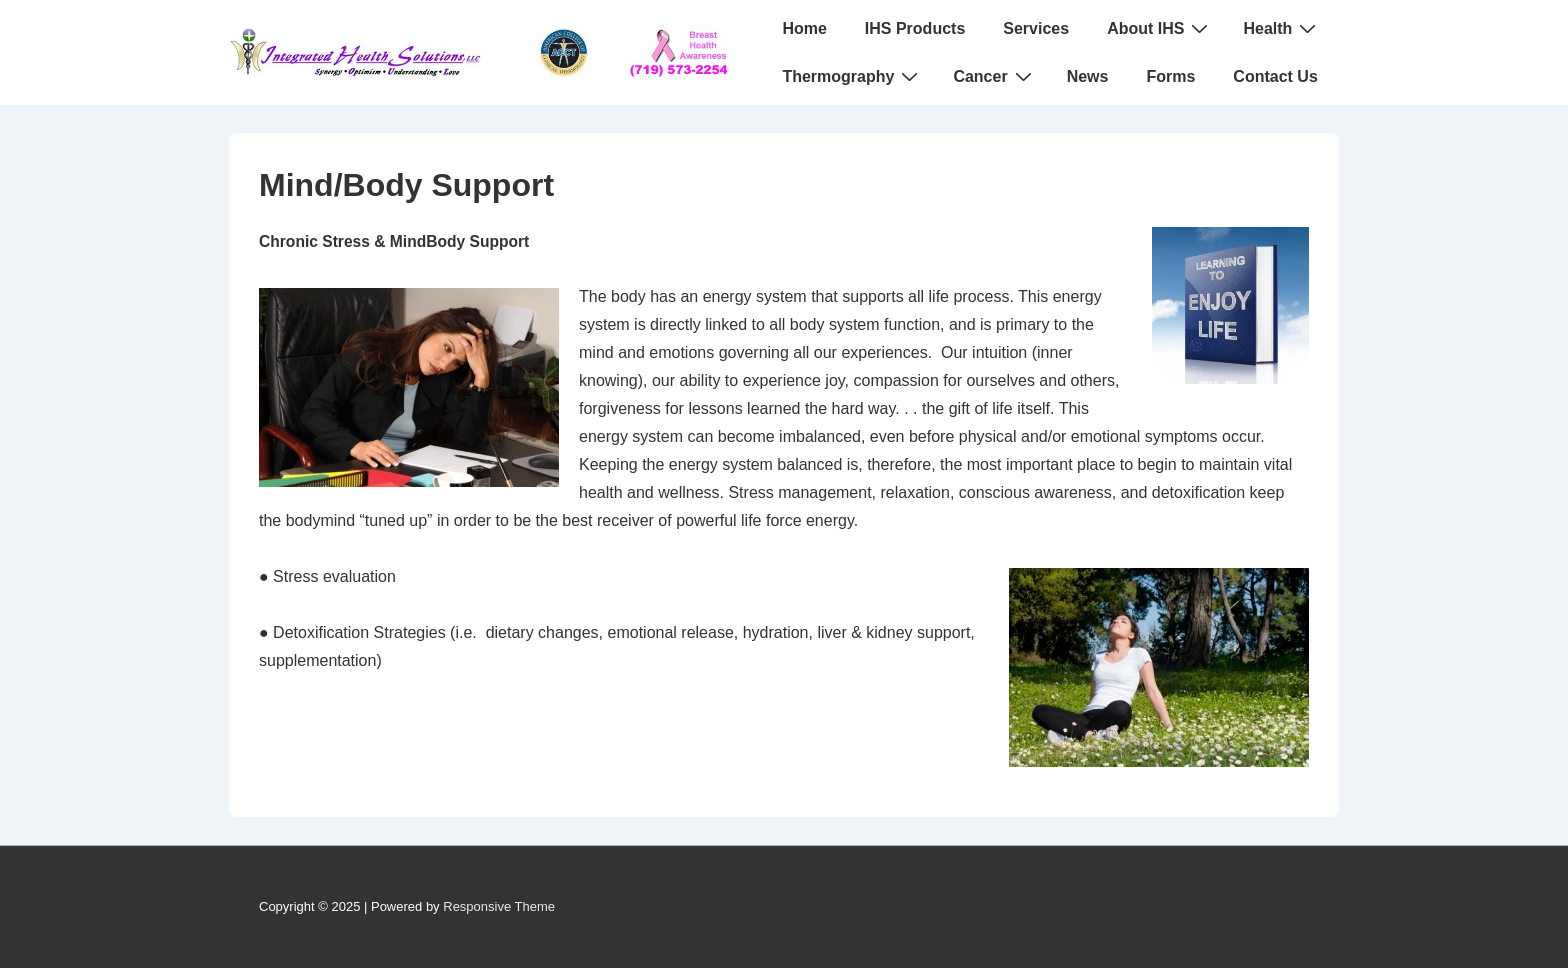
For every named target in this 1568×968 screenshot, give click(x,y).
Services (1036, 28)
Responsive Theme (499, 906)
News (1088, 76)
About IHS (1160, 28)
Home (804, 28)
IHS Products (915, 28)
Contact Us (1275, 76)
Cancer (994, 76)
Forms (1170, 76)
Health (1282, 28)
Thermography (852, 76)
